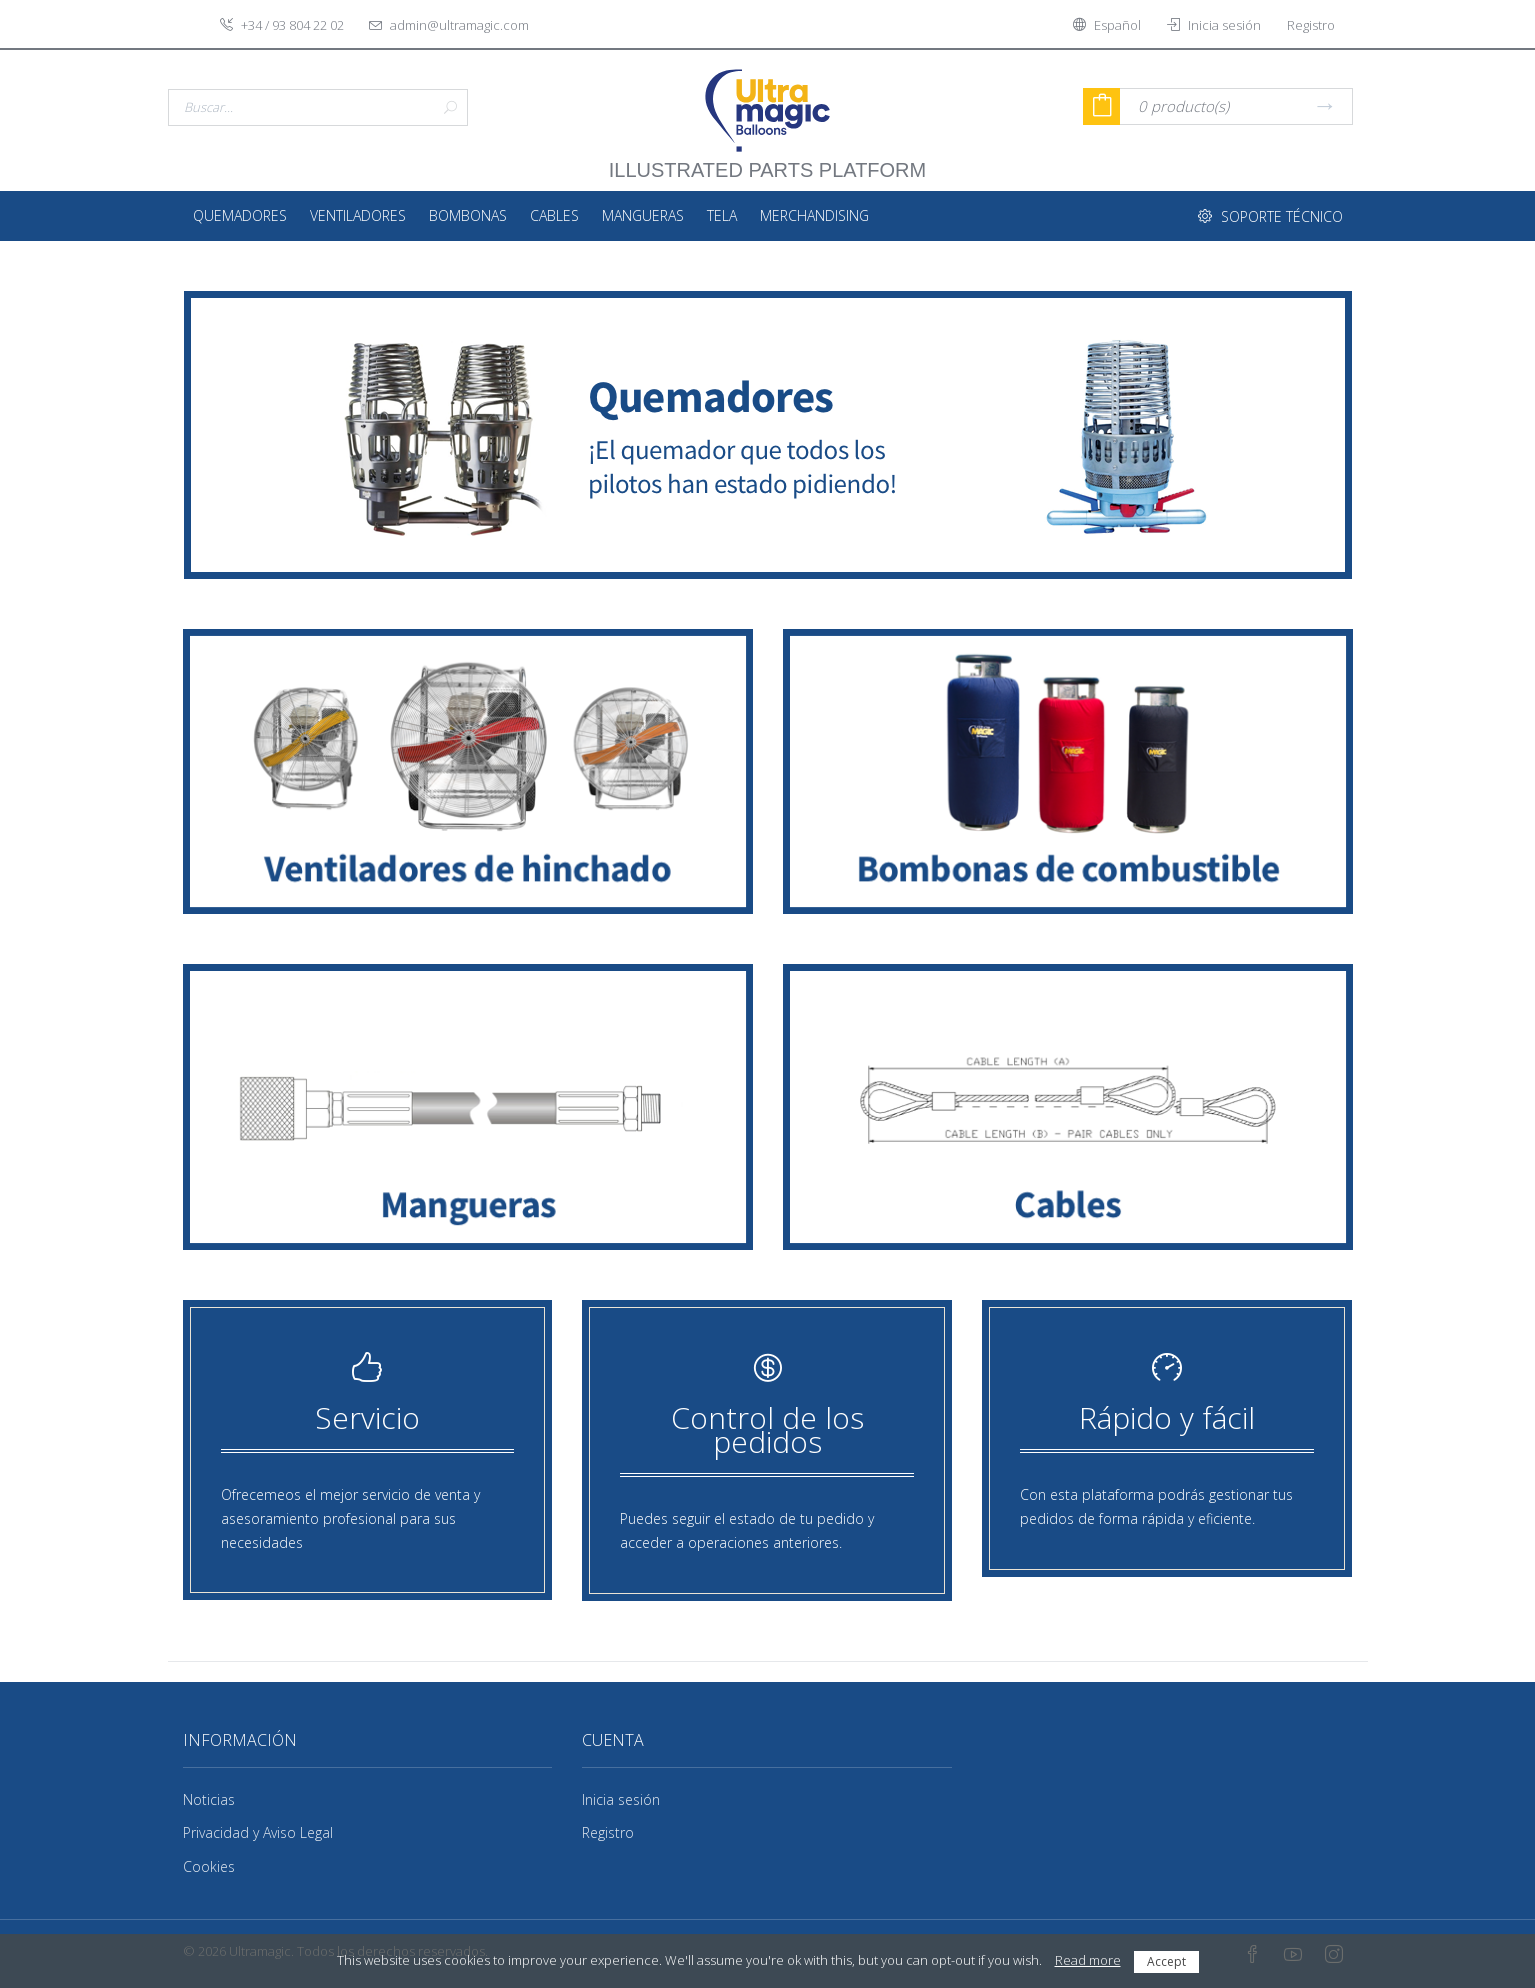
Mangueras (643, 215)
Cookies (209, 1866)
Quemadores (240, 215)
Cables (554, 215)
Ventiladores (358, 215)
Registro (608, 1832)
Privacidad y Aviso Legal (258, 1832)
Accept (1166, 1961)
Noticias (209, 1799)
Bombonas (468, 215)
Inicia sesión (621, 1799)
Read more (1088, 1960)
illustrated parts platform (767, 160)
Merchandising (814, 215)
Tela (722, 215)
